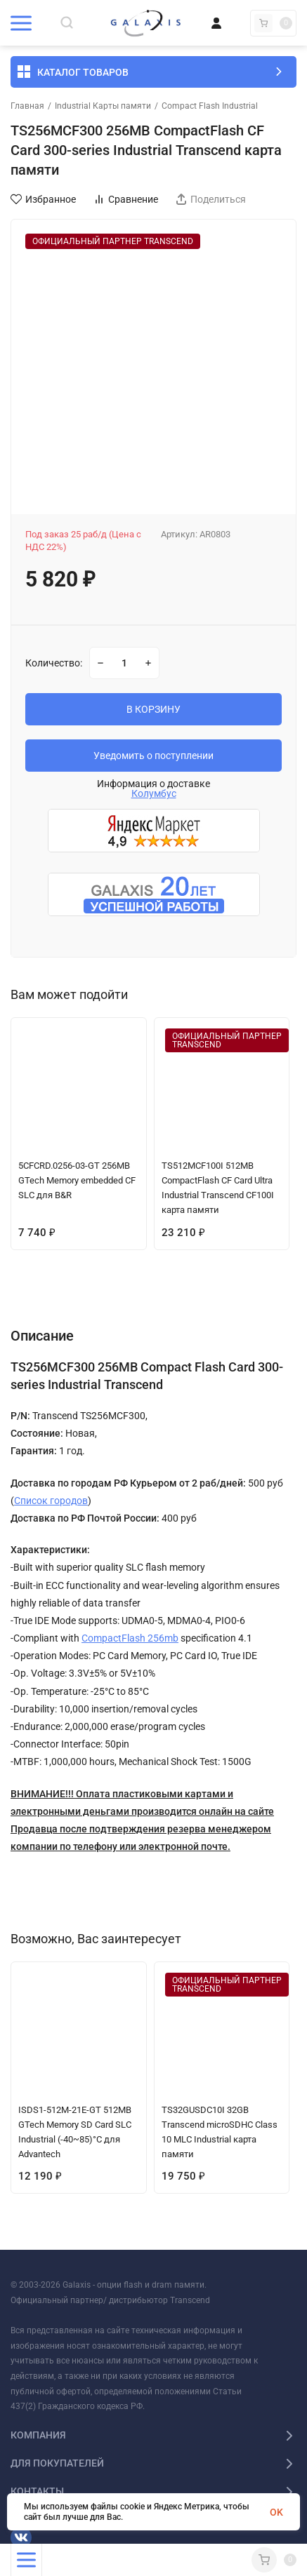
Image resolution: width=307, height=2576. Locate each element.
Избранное (43, 199)
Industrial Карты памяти (103, 106)
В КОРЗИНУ (153, 709)
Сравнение (125, 199)
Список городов (51, 1500)
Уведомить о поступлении (153, 755)
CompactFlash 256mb (129, 1638)
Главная (27, 106)
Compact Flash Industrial (210, 106)
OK (276, 2512)
